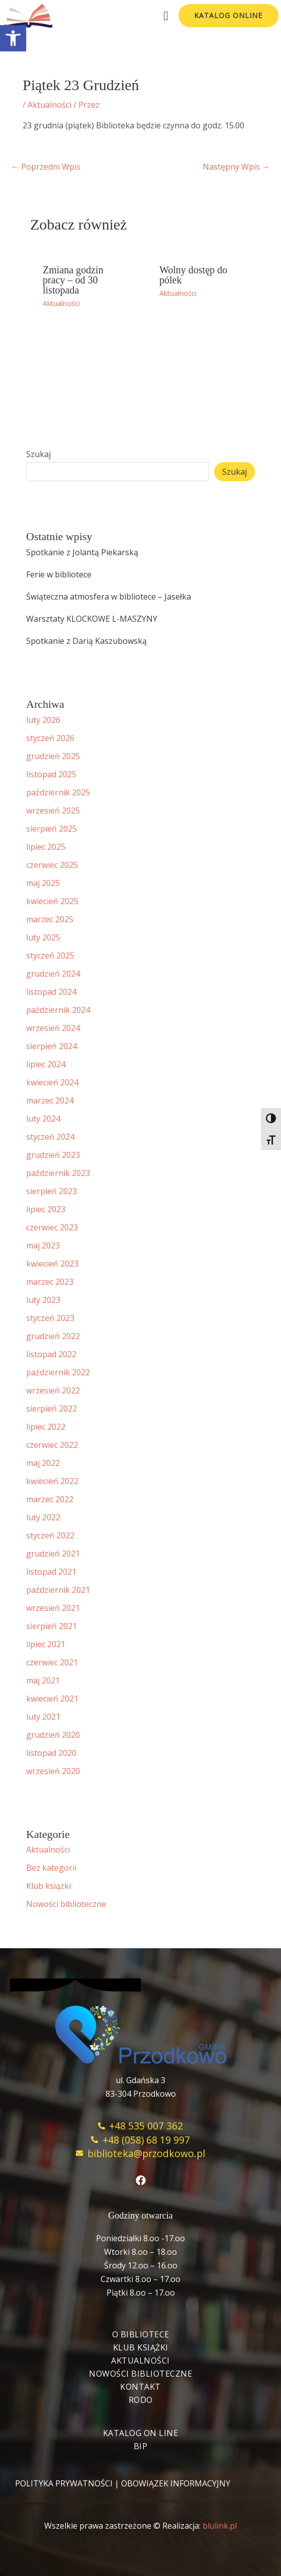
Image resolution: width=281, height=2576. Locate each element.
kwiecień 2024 (52, 1082)
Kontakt (140, 2387)
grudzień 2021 (53, 1553)
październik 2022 (58, 1372)
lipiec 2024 (45, 1064)
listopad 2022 (51, 1354)
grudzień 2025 (53, 756)
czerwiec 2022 (52, 1444)
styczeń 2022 (50, 1535)
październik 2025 (58, 792)
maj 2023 (43, 1245)
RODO (141, 2400)
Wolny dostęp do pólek (193, 274)
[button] (13, 38)
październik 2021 (58, 1589)
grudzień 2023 (53, 1154)
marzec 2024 (49, 1100)
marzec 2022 (49, 1499)
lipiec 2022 (45, 1426)
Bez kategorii (51, 1867)
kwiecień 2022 (52, 1481)
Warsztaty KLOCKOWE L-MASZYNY (91, 618)
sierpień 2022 (51, 1408)
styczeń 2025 (50, 955)
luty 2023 (43, 1299)
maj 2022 (43, 1462)
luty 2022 (43, 1517)
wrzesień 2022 (53, 1390)
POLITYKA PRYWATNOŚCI (64, 2483)
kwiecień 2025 (52, 901)
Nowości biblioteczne (66, 1903)
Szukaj (38, 454)
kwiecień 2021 (52, 1698)
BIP (141, 2446)
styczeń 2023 (50, 1317)
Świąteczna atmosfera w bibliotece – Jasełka (108, 596)
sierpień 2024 (51, 1046)
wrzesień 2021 (53, 1607)
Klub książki (48, 1885)
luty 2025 (43, 937)
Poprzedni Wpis (45, 166)
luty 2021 (43, 1716)
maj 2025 (43, 883)
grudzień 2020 (53, 1734)
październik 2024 (58, 1009)
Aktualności (49, 104)
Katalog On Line (140, 2433)
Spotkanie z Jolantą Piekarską (82, 552)
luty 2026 (43, 719)
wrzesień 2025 (53, 810)
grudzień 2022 (53, 1336)
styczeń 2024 (50, 1136)
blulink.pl (220, 2525)
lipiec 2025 (45, 846)
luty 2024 (43, 1118)
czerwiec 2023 (52, 1227)
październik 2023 (58, 1173)
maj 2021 (43, 1680)
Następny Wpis (236, 166)
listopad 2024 (51, 991)
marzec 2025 (49, 919)
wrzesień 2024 (53, 1028)
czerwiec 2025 (52, 864)
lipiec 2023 (45, 1209)
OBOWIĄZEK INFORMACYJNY (175, 2483)
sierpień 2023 (51, 1191)
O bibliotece (140, 2334)
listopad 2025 (51, 774)
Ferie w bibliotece (58, 574)
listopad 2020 (51, 1752)
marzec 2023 (49, 1281)
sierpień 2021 (51, 1626)
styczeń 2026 (50, 738)
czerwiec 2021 (52, 1662)
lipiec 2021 (45, 1644)
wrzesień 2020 (53, 1771)
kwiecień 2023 (52, 1263)
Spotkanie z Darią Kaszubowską (86, 640)
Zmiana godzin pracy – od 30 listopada (73, 280)
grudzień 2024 (53, 973)
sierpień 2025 (51, 828)
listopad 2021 (51, 1571)
